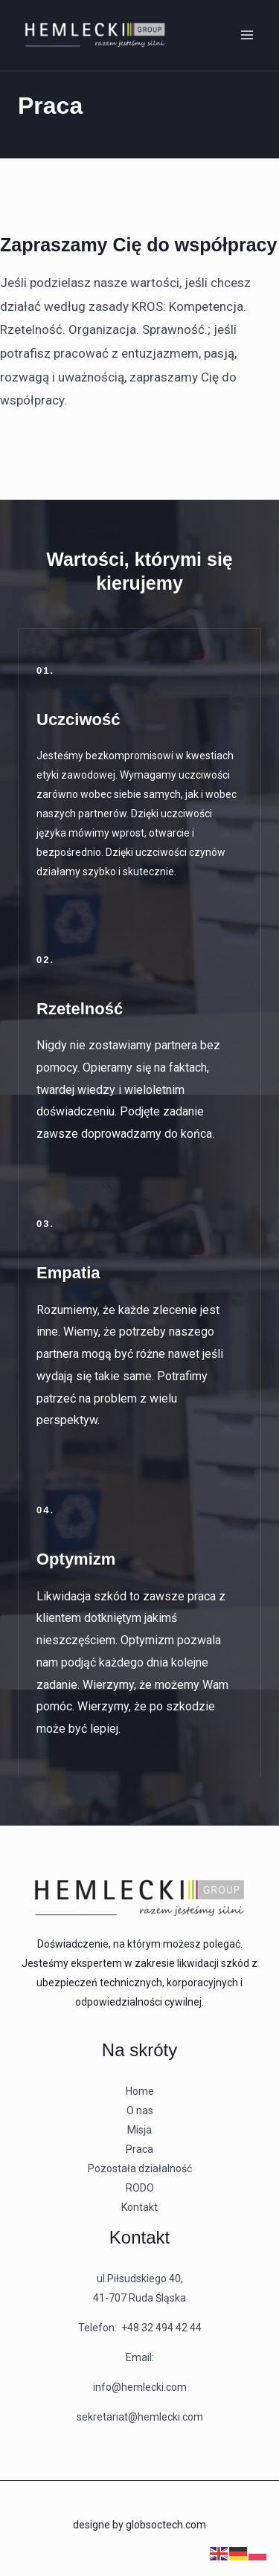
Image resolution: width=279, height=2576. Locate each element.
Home (140, 2091)
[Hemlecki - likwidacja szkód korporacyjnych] (95, 35)
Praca (139, 2149)
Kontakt (139, 2207)
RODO (140, 2188)
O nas (139, 2110)
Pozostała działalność (140, 2168)
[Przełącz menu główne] (248, 36)
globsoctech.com (166, 2525)
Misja (139, 2130)
